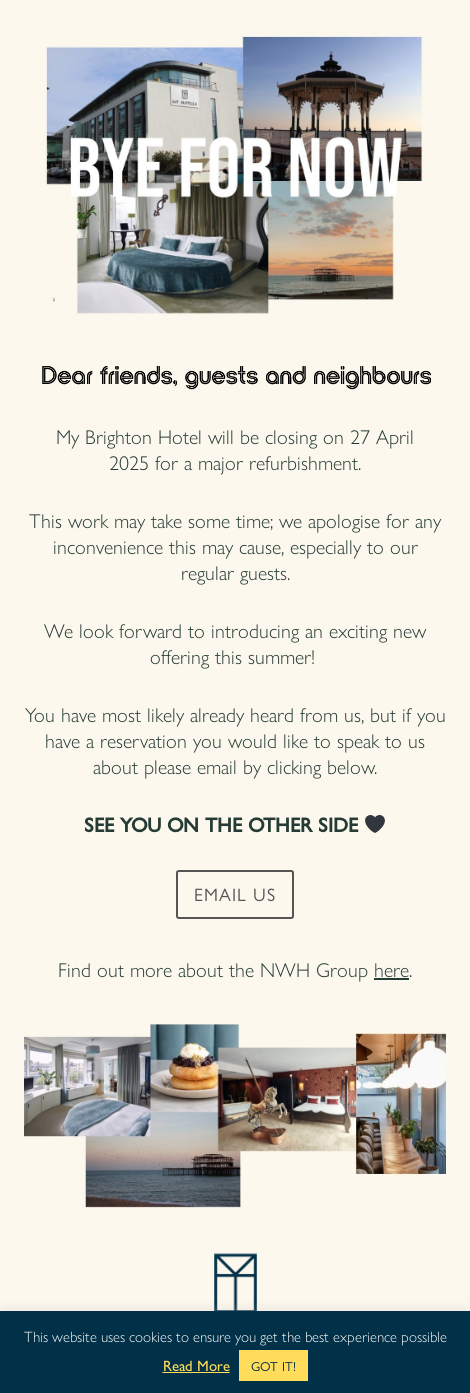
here (391, 968)
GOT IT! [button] (273, 1365)
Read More (196, 1366)
